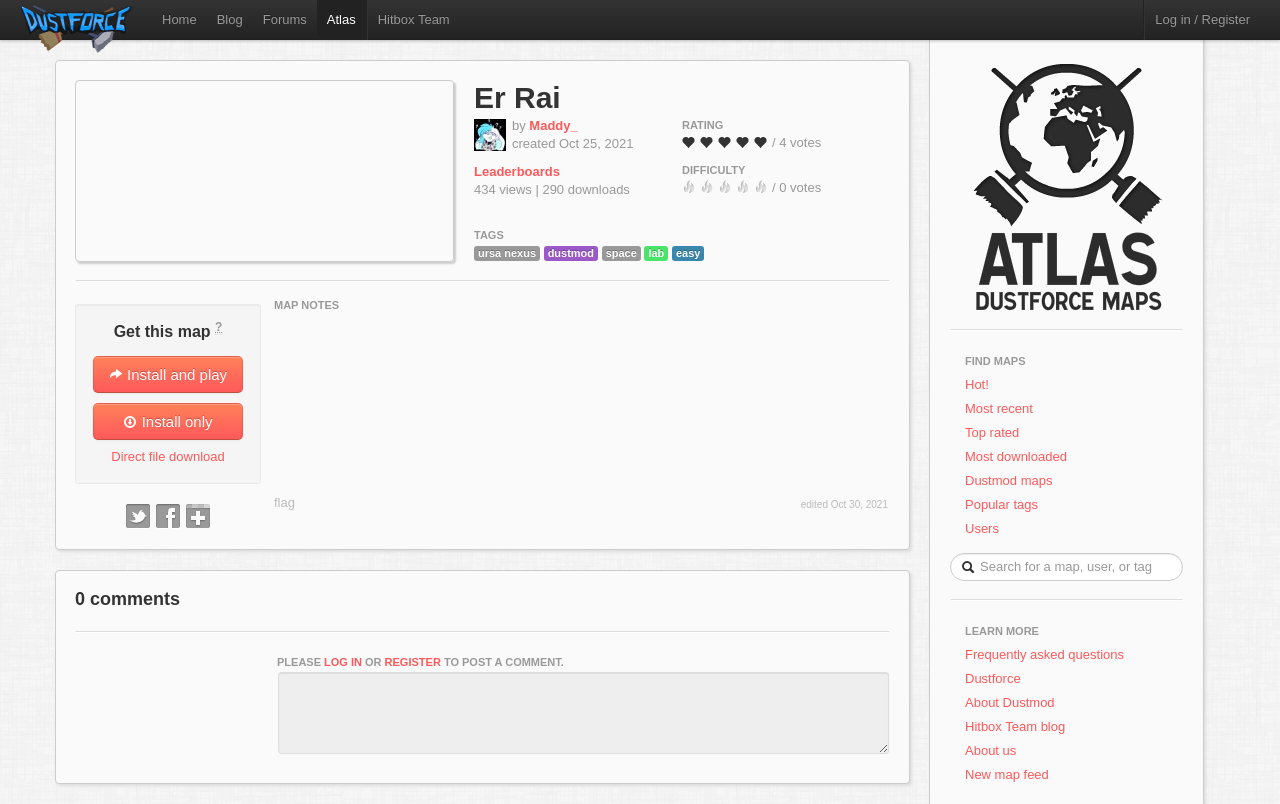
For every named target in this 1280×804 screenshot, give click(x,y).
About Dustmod (1010, 702)
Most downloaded (1016, 456)
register (413, 662)
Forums (285, 19)
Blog (230, 19)
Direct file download (167, 456)
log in (343, 662)
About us (990, 750)
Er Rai (517, 97)
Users (982, 528)
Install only (167, 421)
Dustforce (993, 678)
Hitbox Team (414, 19)
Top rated (992, 432)
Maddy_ (553, 125)
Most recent (999, 408)
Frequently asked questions (1044, 654)
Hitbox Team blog (1015, 726)
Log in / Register (1202, 19)
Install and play (168, 374)
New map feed (1010, 774)
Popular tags (1001, 504)
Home (179, 19)
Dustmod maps (1008, 480)
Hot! (977, 384)
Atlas (341, 19)
